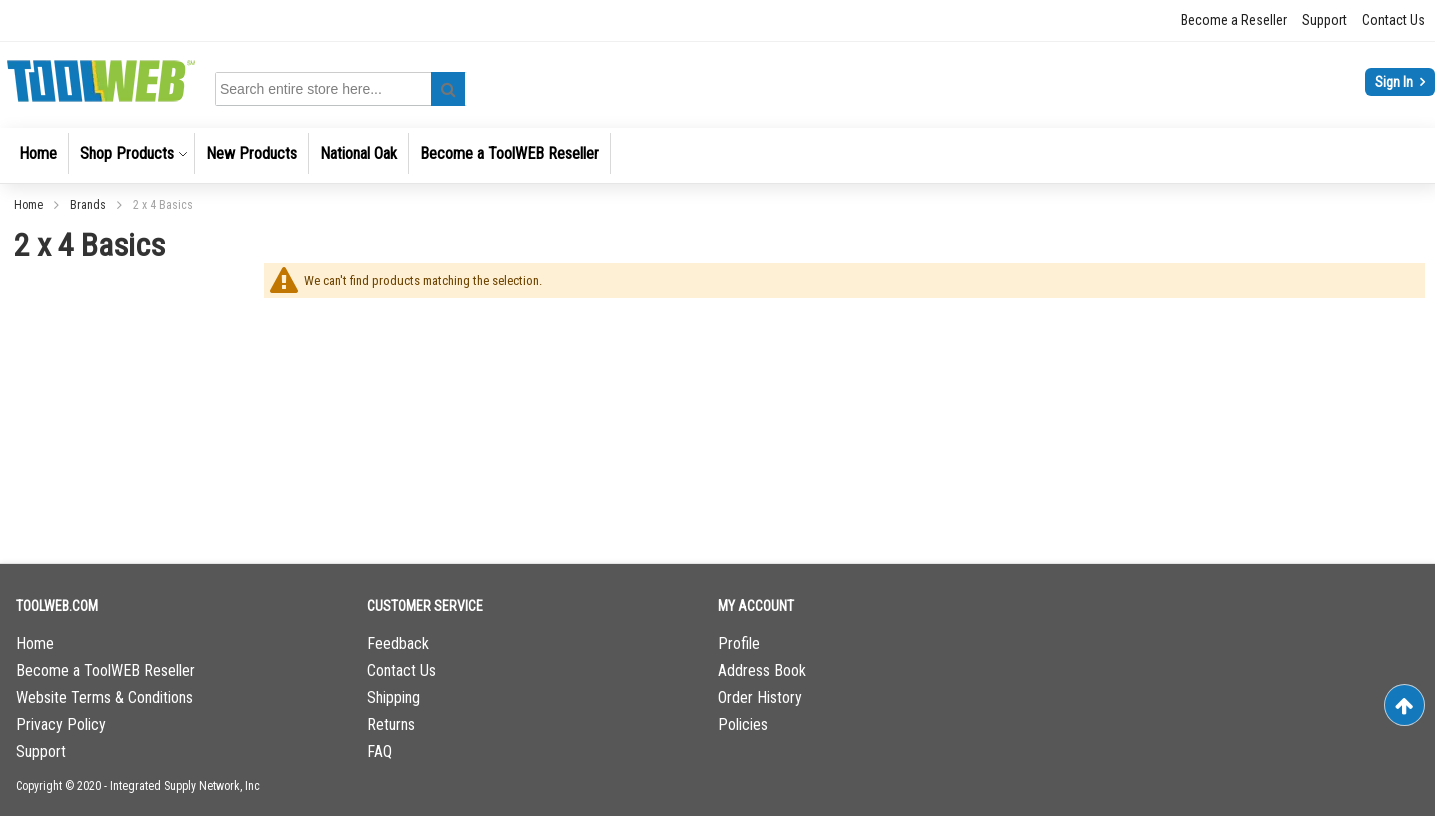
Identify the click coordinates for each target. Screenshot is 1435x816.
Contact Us (1393, 20)
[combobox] (343, 89)
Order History (760, 697)
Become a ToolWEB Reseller (105, 670)
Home (30, 205)
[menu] (717, 155)
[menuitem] (38, 153)
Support (1324, 20)
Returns (391, 724)
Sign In (1395, 82)
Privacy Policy (61, 724)
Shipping (393, 697)
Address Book (762, 670)
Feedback (398, 643)
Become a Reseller (1234, 20)
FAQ (379, 751)
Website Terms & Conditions (104, 697)
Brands (89, 205)
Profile (739, 643)
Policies (743, 724)
